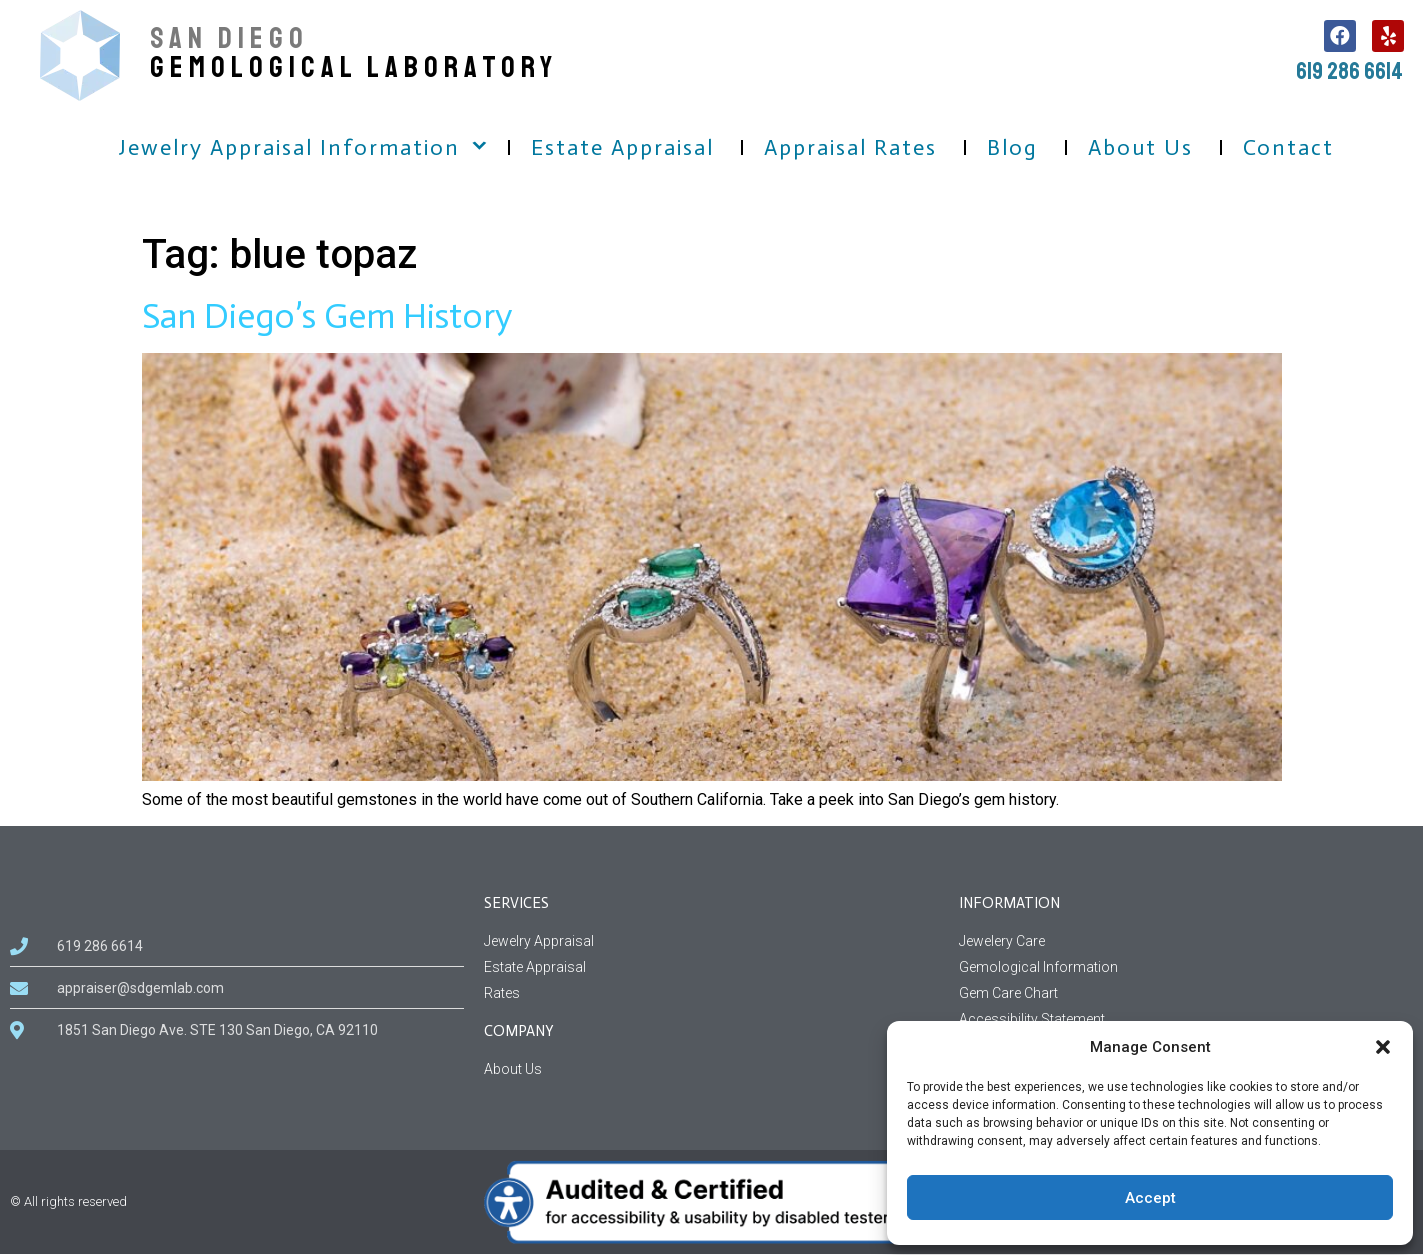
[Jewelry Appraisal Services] (711, 941)
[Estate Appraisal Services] (711, 967)
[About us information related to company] (711, 1069)
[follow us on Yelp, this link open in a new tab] (1388, 36)
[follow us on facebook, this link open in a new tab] (1340, 36)
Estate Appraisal (622, 147)
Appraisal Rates (850, 147)
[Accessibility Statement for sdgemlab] (1186, 1019)
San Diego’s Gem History (327, 316)
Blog (1012, 147)
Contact (1288, 147)
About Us (1140, 147)
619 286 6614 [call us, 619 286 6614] (1349, 71)
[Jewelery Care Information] (1186, 941)
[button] (1383, 1047)
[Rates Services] (711, 993)
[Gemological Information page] (1186, 967)
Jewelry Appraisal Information (289, 147)
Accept (1150, 1198)
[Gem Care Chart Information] (1186, 993)
